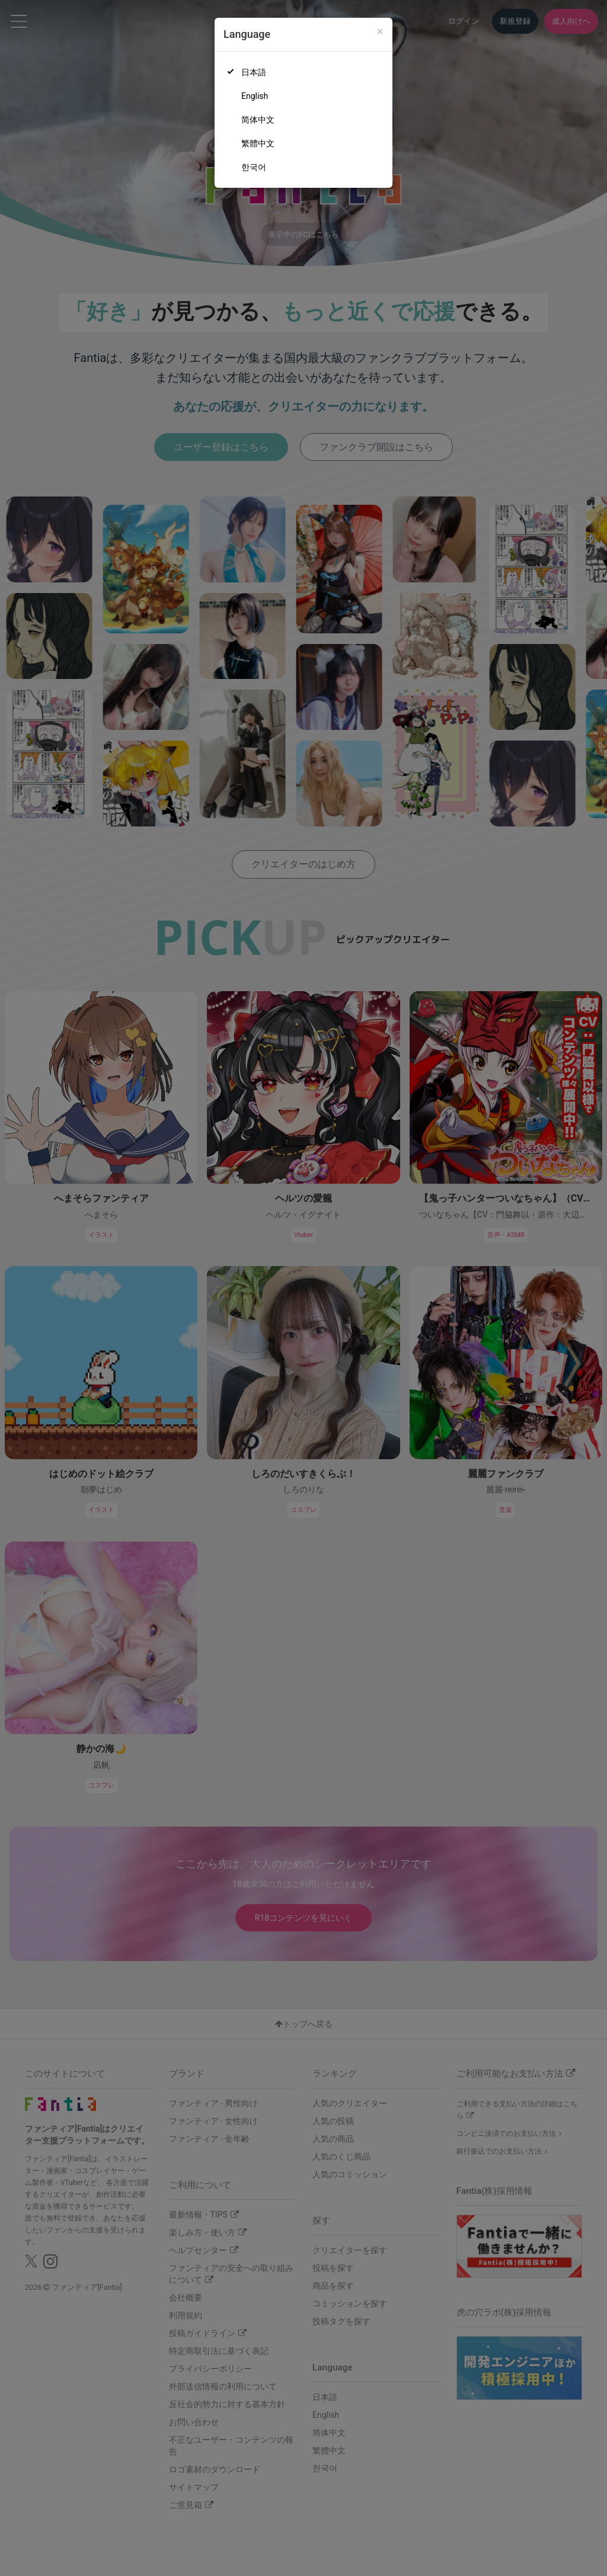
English (254, 96)
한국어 (253, 167)
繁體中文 (257, 143)
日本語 (253, 72)
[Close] (380, 31)
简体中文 (257, 119)
